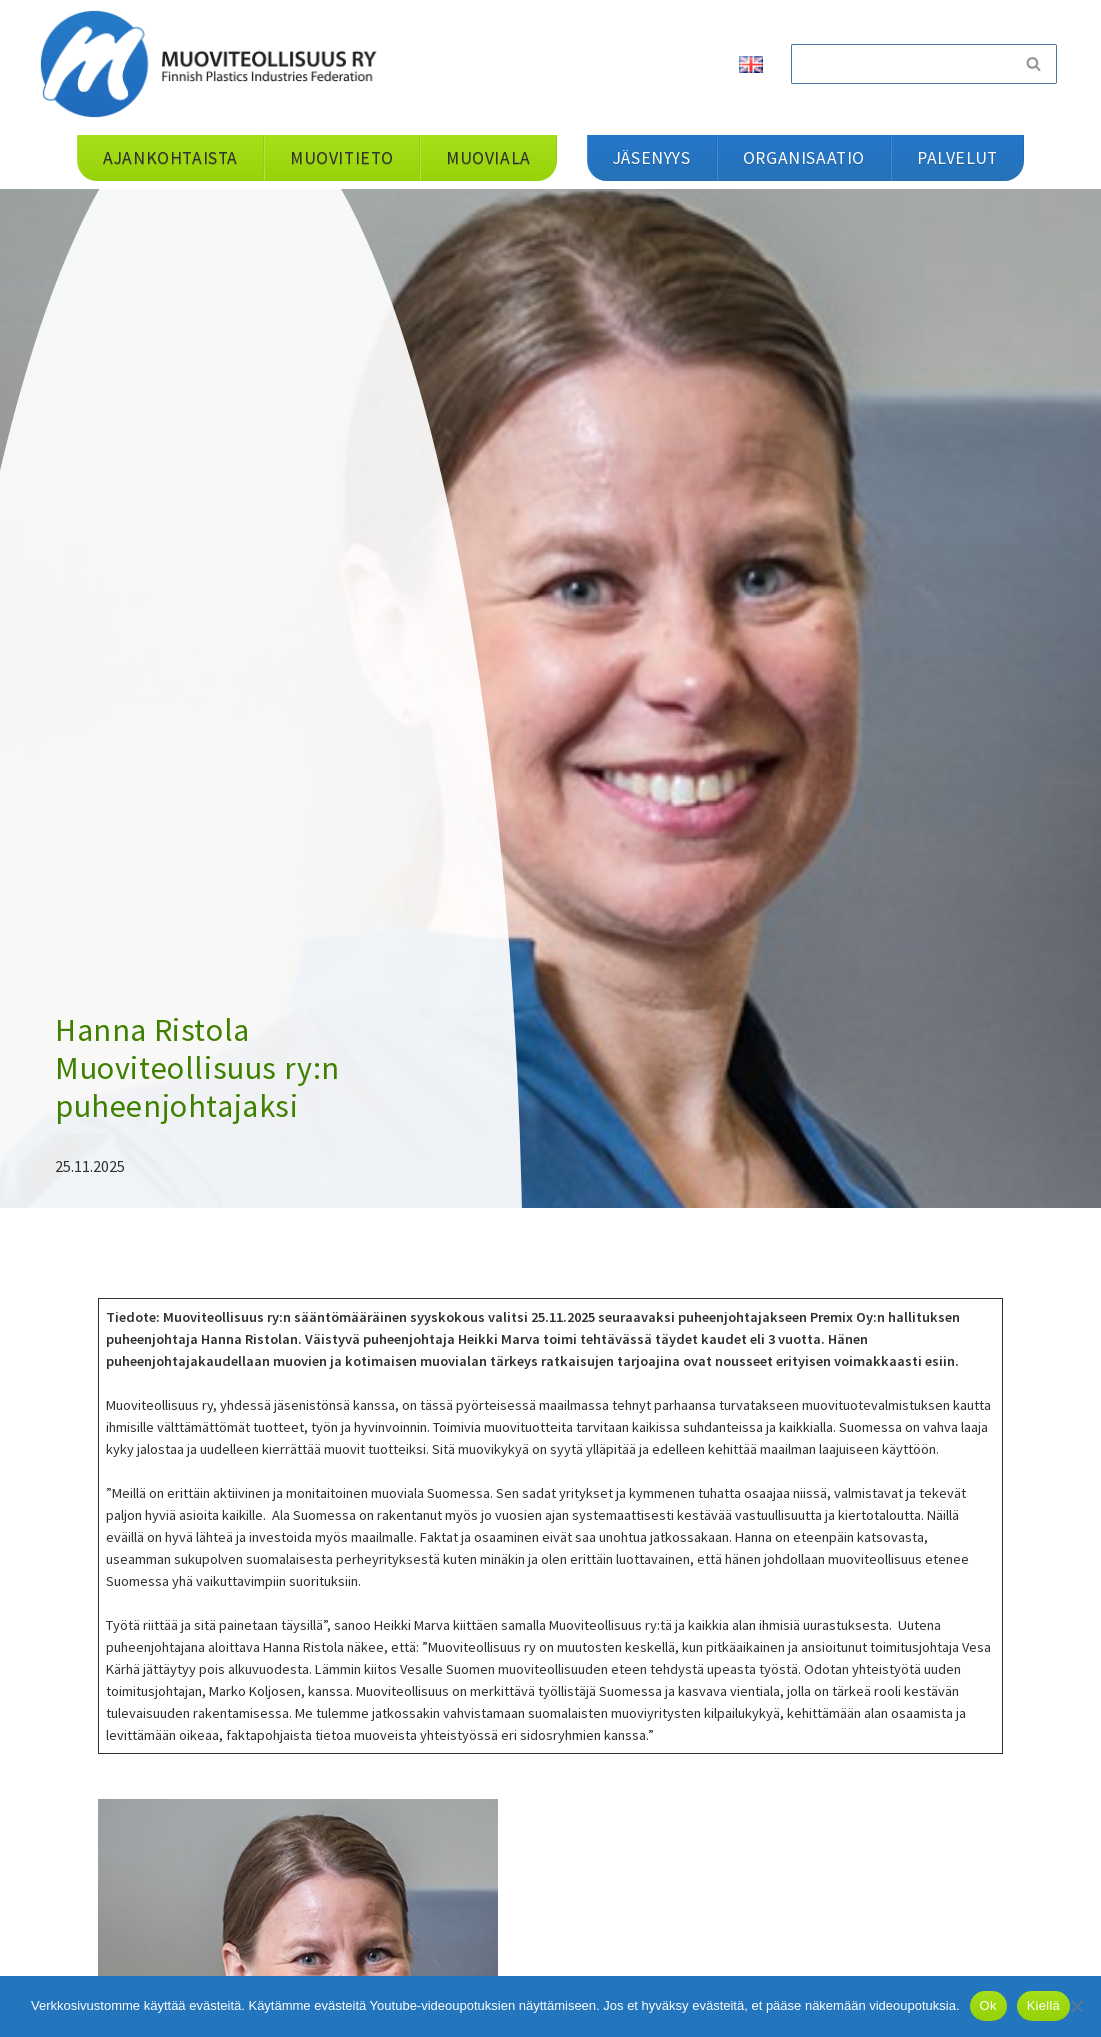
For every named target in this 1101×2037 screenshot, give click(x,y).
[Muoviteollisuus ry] (215, 63)
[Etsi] (901, 64)
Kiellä (1043, 2005)
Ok (988, 2005)
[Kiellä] (1076, 2006)
